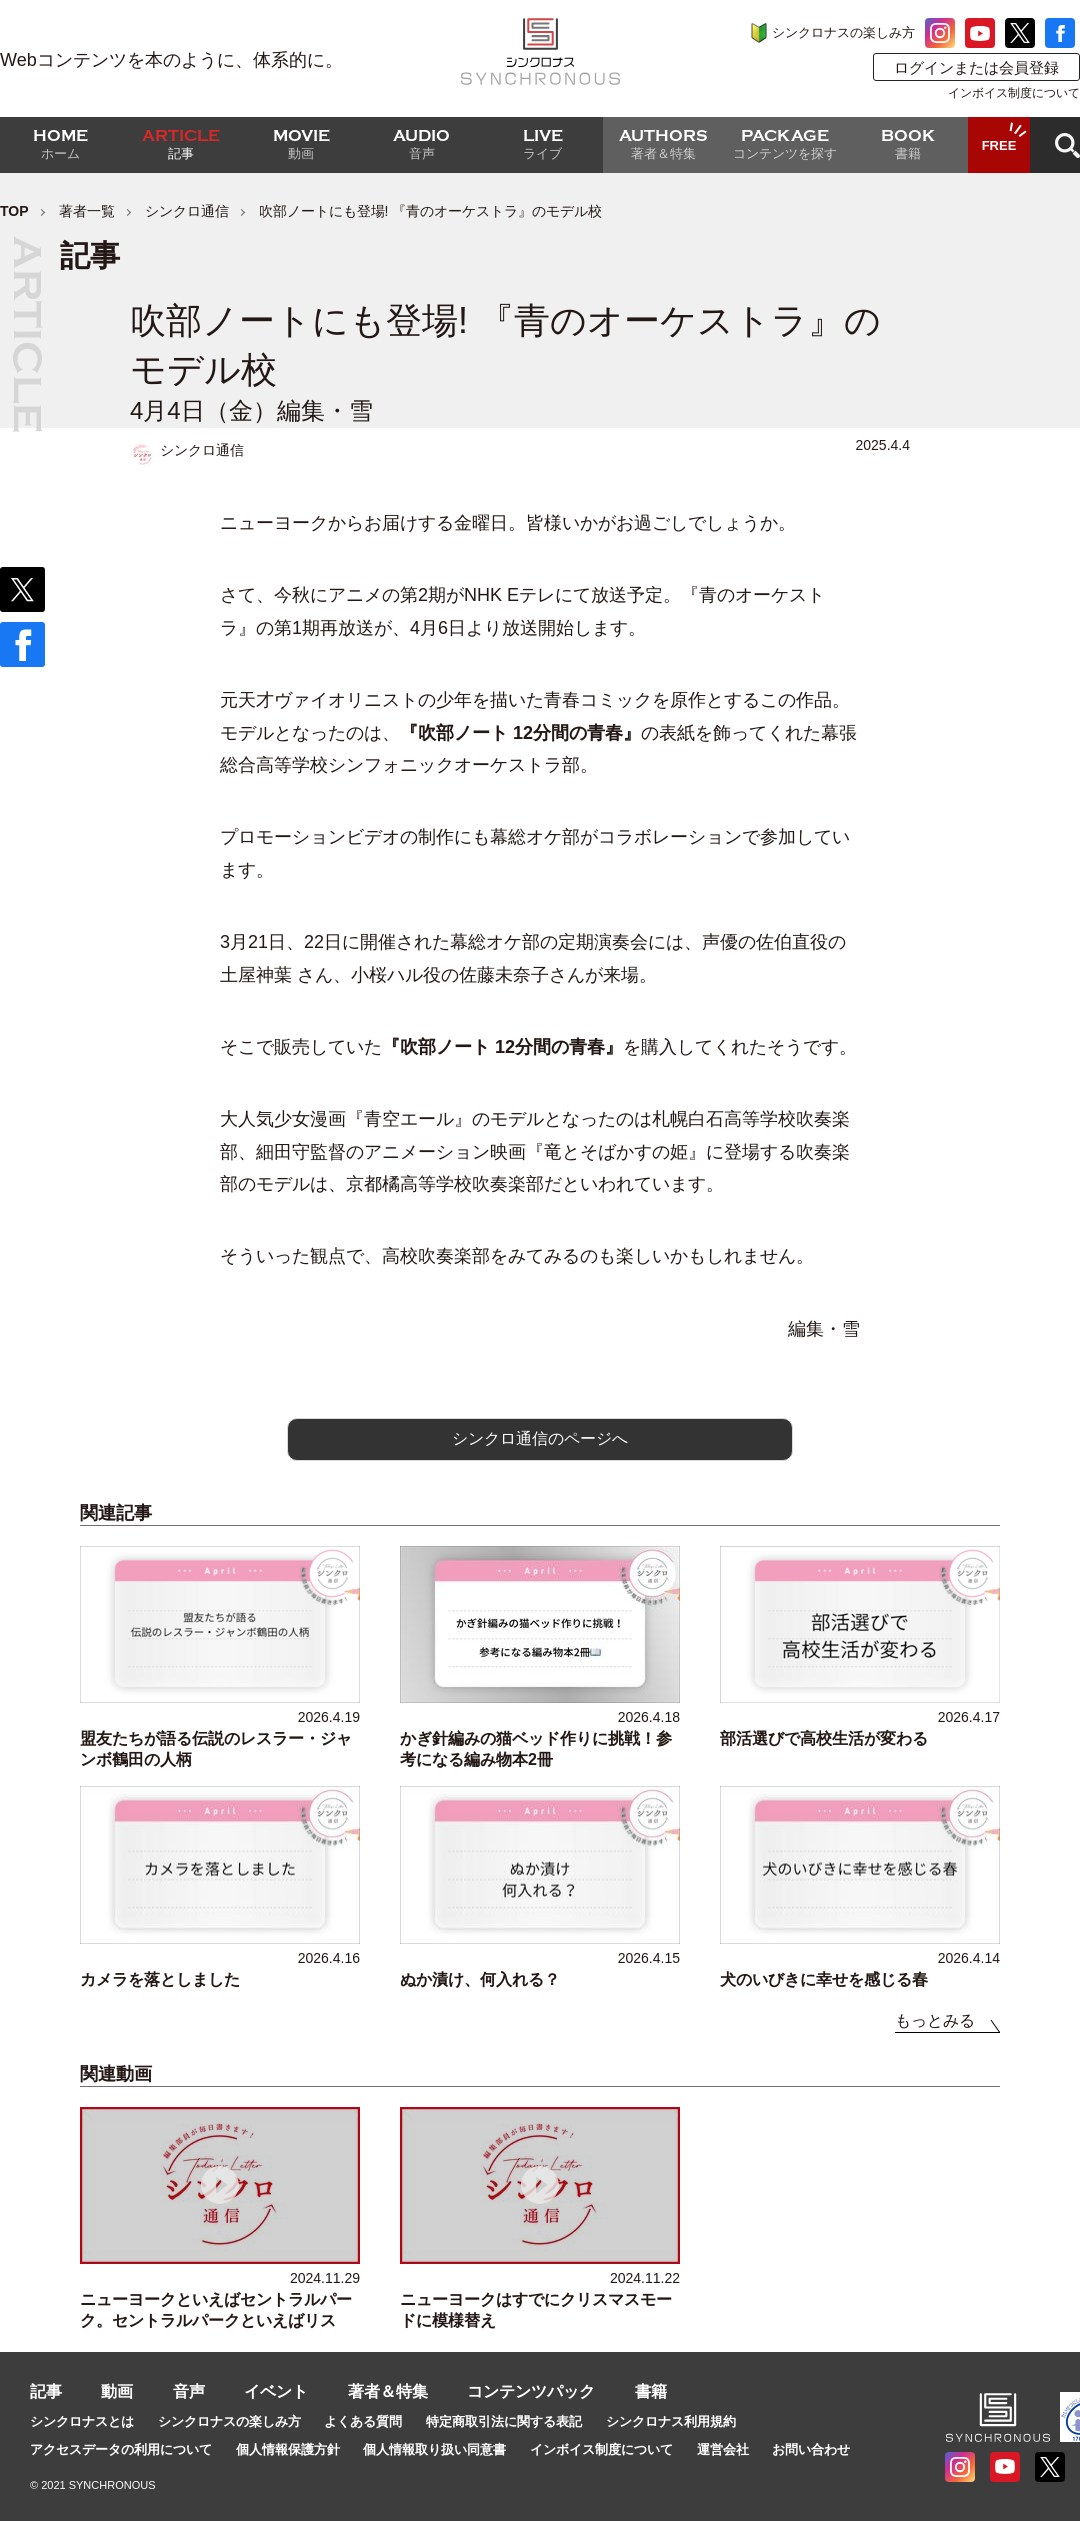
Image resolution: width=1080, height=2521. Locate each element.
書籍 (651, 2391)
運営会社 (723, 2449)
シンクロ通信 (187, 211)
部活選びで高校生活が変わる (824, 1738)
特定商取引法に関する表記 (504, 2421)
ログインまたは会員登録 (976, 67)
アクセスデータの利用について (121, 2449)
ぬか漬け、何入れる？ (480, 1979)
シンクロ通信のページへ (540, 1438)
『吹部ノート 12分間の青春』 (520, 733)
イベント (276, 2391)
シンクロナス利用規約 (671, 2421)
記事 (46, 2391)
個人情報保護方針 (288, 2449)
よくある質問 (363, 2421)
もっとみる (935, 2020)
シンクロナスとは (82, 2421)
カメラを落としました (160, 1979)
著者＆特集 (388, 2391)
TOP (14, 211)
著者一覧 (87, 211)
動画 (117, 2391)
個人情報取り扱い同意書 (434, 2449)
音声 (189, 2391)
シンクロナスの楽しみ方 (843, 32)
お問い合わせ (811, 2449)
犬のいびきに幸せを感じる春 (824, 1979)
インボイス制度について (1014, 93)
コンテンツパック (531, 2391)
